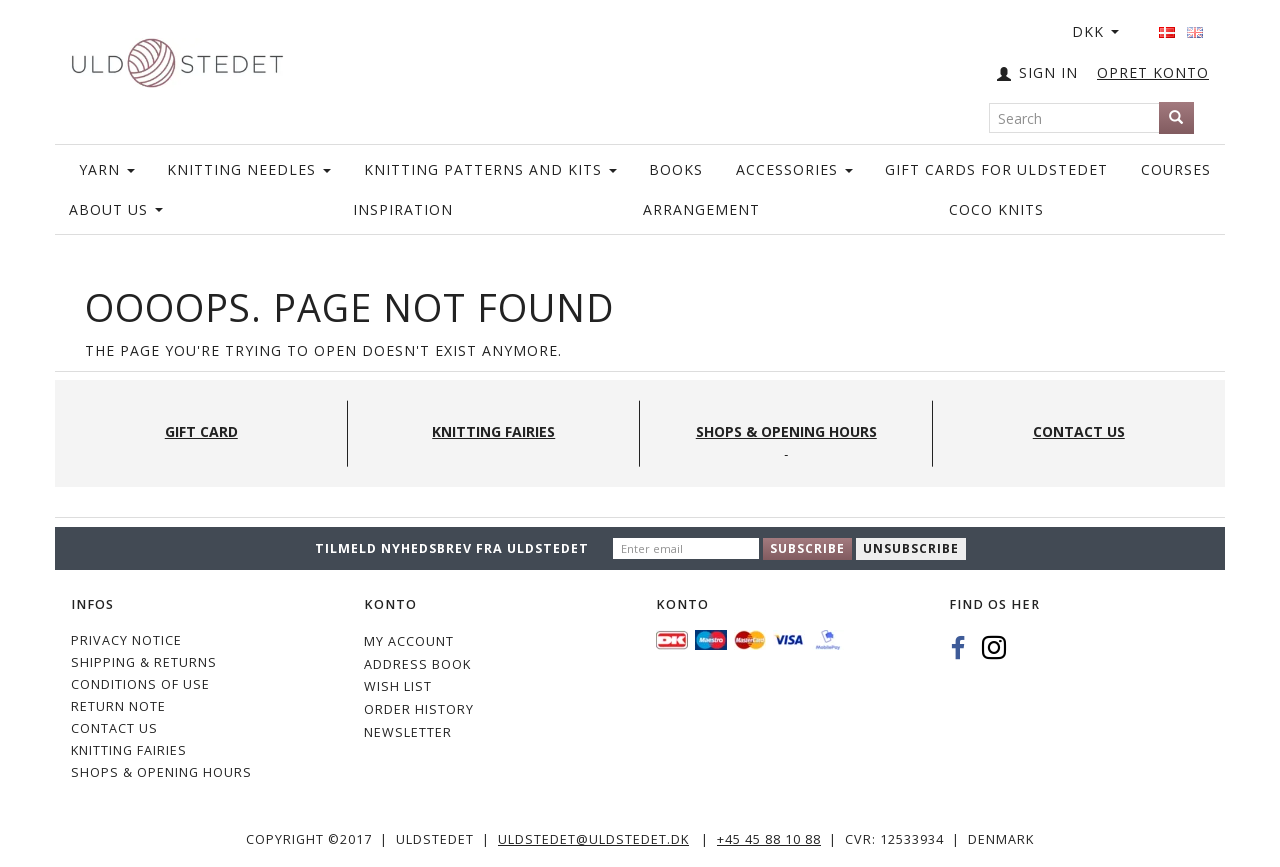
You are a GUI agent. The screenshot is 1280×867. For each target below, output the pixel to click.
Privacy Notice (126, 640)
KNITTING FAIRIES (129, 750)
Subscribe (807, 548)
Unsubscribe (911, 548)
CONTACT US (114, 728)
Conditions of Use (140, 684)
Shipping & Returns (144, 662)
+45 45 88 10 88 (769, 839)
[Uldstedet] (177, 58)
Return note (118, 706)
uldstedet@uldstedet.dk (593, 839)
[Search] (1176, 118)
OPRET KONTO (1153, 72)
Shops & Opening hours (161, 772)
